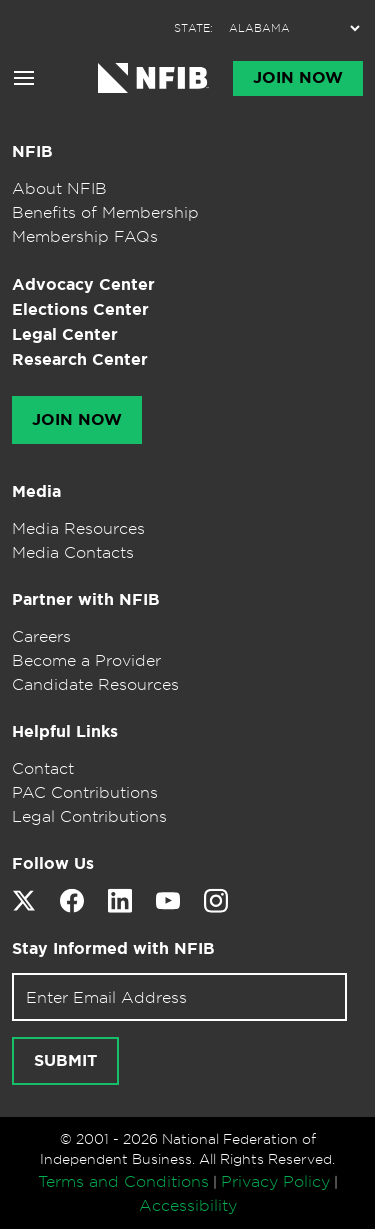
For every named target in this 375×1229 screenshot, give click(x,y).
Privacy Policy (275, 1181)
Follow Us (53, 863)
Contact (43, 768)
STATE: (193, 28)
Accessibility (188, 1205)
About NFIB (59, 188)
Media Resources (78, 528)
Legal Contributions (89, 816)
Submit (65, 1061)
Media (36, 491)
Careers (41, 636)
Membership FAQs (85, 236)
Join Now (298, 78)
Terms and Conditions (123, 1181)
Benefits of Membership (105, 212)
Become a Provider (86, 660)
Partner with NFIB (86, 599)
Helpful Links (65, 731)
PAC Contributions (85, 792)
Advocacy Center (83, 284)
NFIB (32, 151)
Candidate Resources (95, 684)
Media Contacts (73, 552)
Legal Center (65, 334)
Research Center (80, 359)
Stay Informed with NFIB (113, 948)
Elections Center (80, 309)
